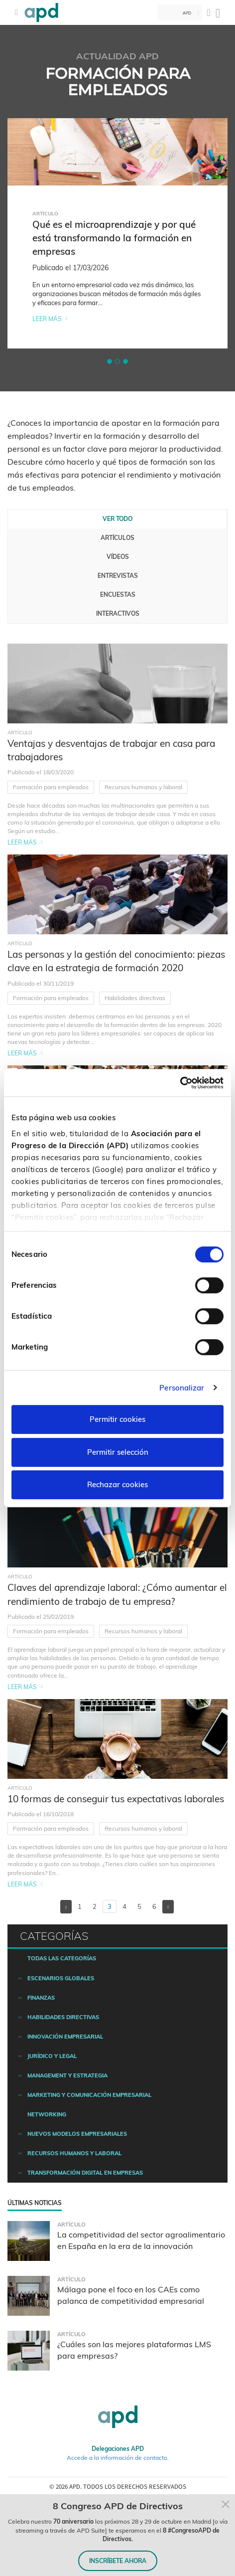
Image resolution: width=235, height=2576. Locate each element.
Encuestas (117, 594)
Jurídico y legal (52, 2056)
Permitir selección (117, 1452)
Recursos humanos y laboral (143, 787)
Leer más (47, 319)
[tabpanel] (117, 233)
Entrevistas (118, 575)
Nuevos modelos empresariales (77, 2133)
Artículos (117, 537)
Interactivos (117, 613)
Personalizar (181, 1387)
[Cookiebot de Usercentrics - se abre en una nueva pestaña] (180, 1082)
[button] (109, 361)
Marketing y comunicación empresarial (89, 2094)
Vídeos (118, 556)
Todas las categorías (61, 1958)
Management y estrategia (67, 2075)
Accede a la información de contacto (117, 2457)
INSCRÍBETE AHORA (117, 2561)
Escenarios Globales (60, 1978)
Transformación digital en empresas (85, 2172)
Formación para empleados (51, 787)
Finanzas (41, 1997)
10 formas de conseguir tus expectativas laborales (115, 1799)
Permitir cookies (117, 1419)
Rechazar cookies (117, 1484)
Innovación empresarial (65, 2036)
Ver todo (117, 518)
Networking (46, 2114)
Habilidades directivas (135, 998)
